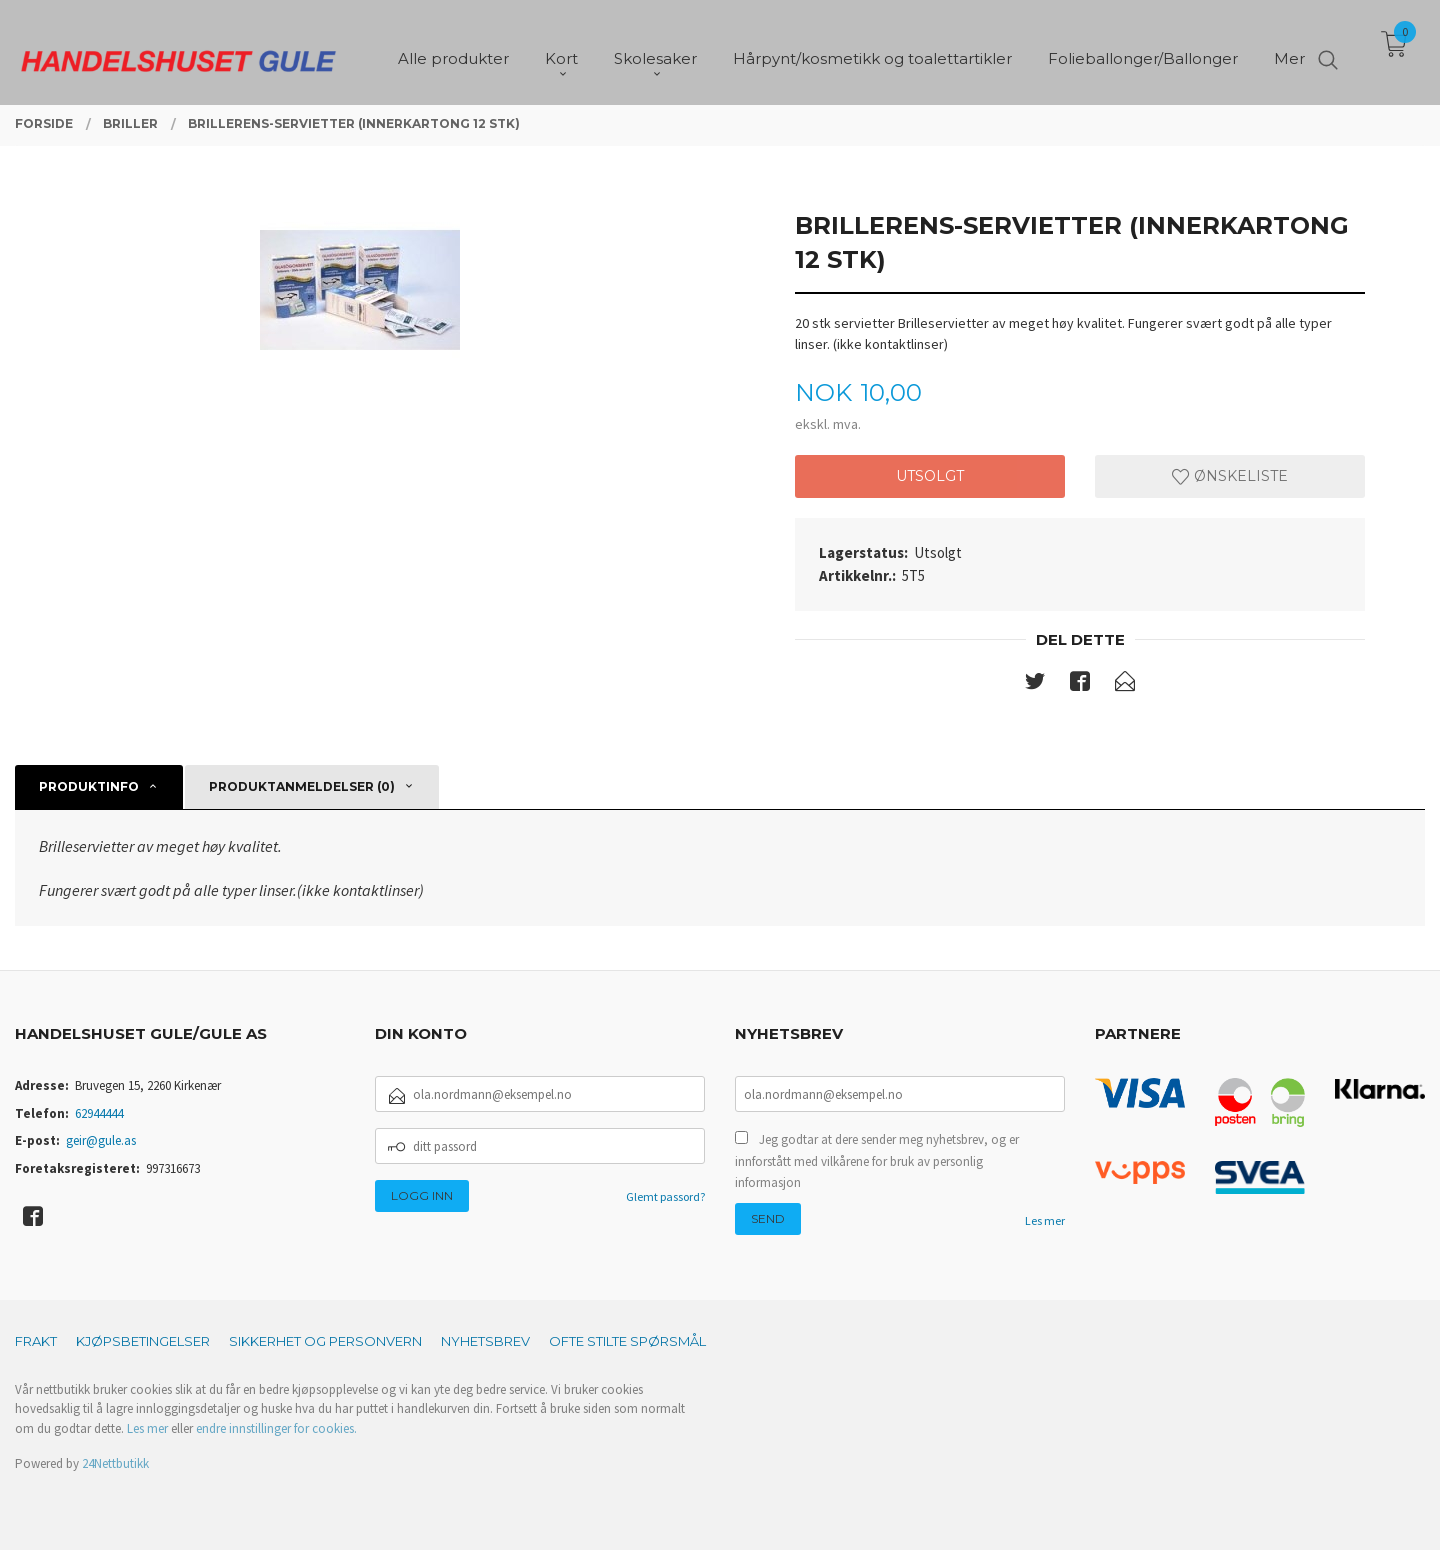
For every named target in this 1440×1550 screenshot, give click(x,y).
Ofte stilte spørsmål (627, 1341)
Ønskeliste (1230, 476)
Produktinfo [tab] (89, 786)
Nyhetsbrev (485, 1341)
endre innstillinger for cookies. (276, 1428)
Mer (1289, 50)
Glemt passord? (665, 1196)
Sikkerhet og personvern (325, 1341)
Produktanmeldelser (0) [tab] (302, 786)
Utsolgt (930, 476)
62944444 (99, 1113)
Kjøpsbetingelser (143, 1341)
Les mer (1045, 1220)
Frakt (36, 1341)
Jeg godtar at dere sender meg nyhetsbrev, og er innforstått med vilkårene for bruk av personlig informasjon (877, 1161)
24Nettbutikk (115, 1463)
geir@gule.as (101, 1140)
